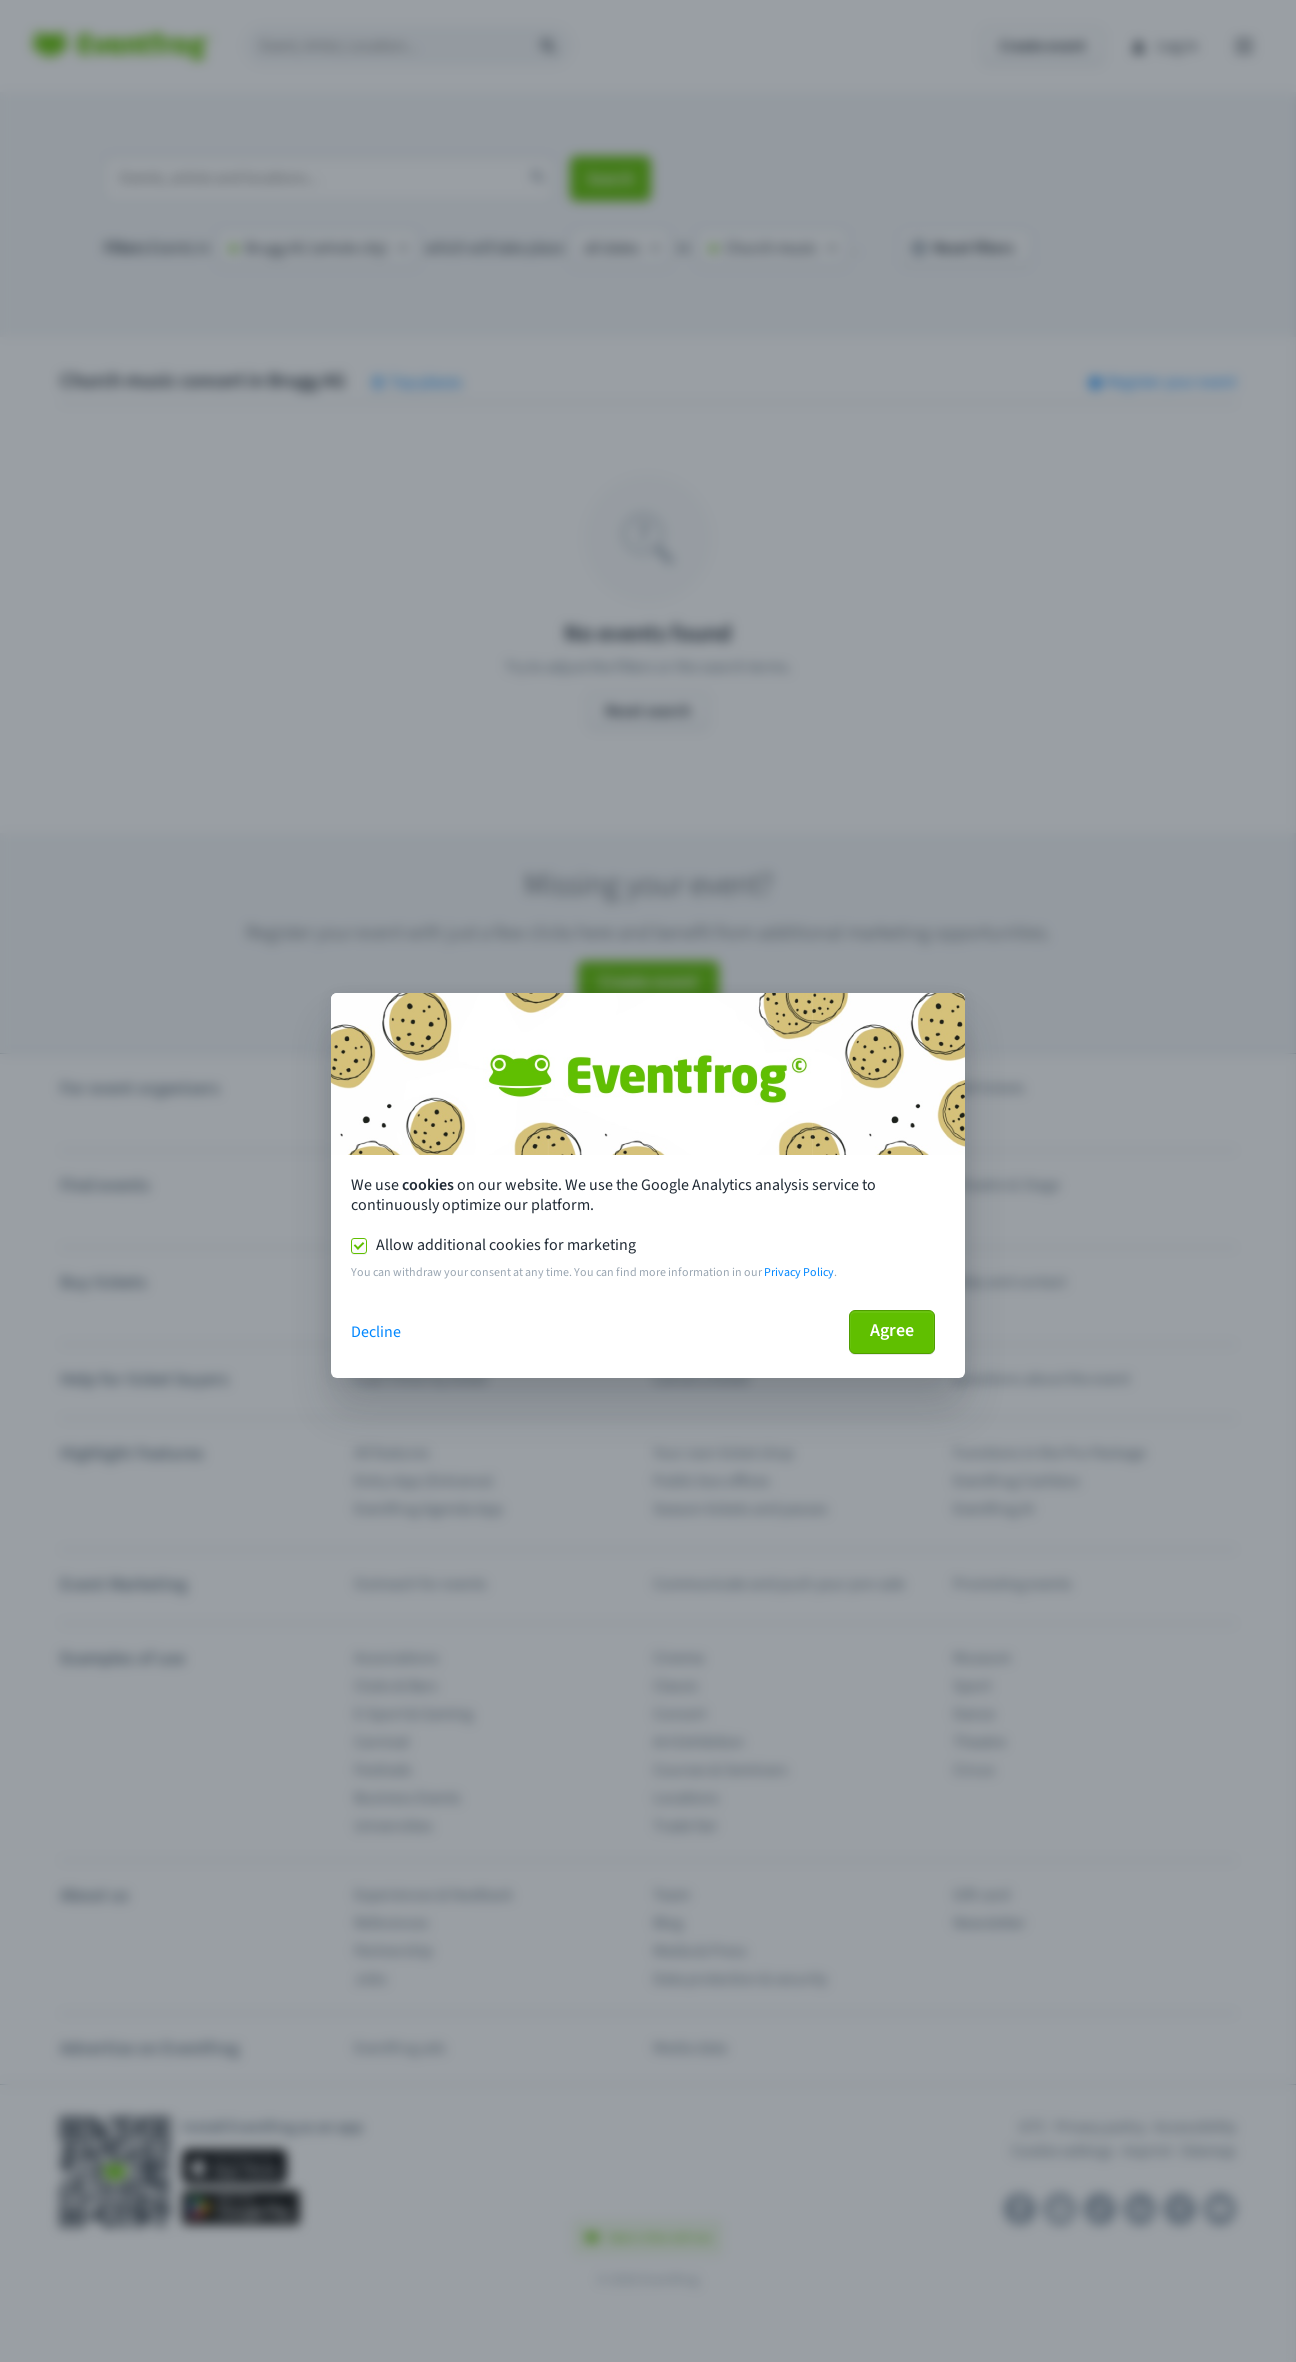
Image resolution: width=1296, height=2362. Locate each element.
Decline (376, 1332)
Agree (892, 1330)
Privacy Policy (799, 1272)
